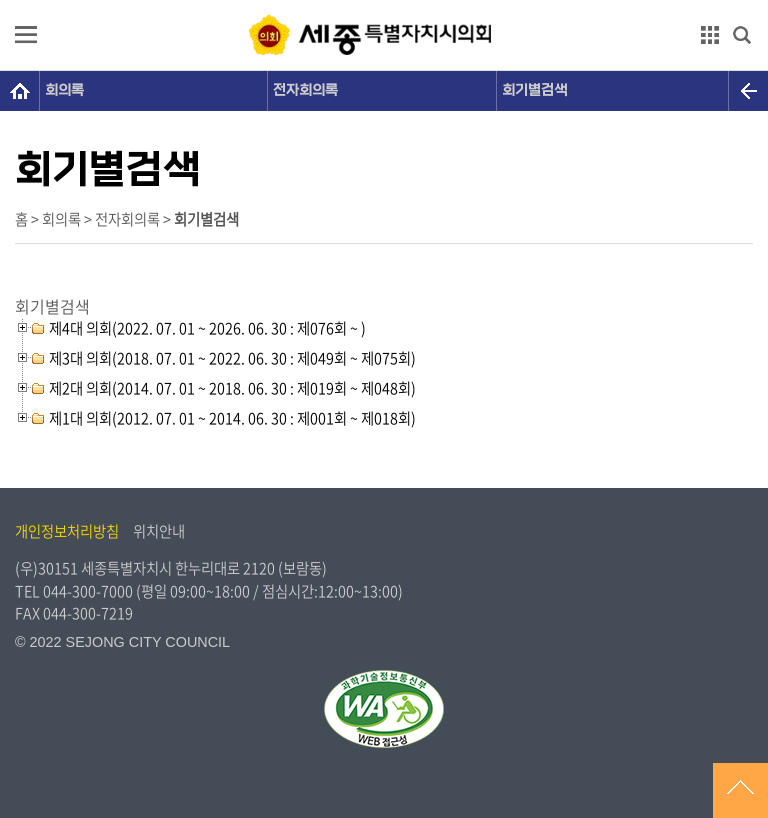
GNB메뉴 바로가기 (384, 1)
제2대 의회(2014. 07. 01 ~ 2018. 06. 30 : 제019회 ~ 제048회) (232, 388)
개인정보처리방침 (67, 531)
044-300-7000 (88, 591)
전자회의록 (305, 90)
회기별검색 (534, 90)
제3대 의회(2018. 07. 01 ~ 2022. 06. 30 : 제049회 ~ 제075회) (232, 358)
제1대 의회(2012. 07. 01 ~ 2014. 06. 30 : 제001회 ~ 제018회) (232, 418)
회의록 (64, 90)
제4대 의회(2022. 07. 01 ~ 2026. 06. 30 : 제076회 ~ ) (207, 328)
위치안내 (159, 531)
